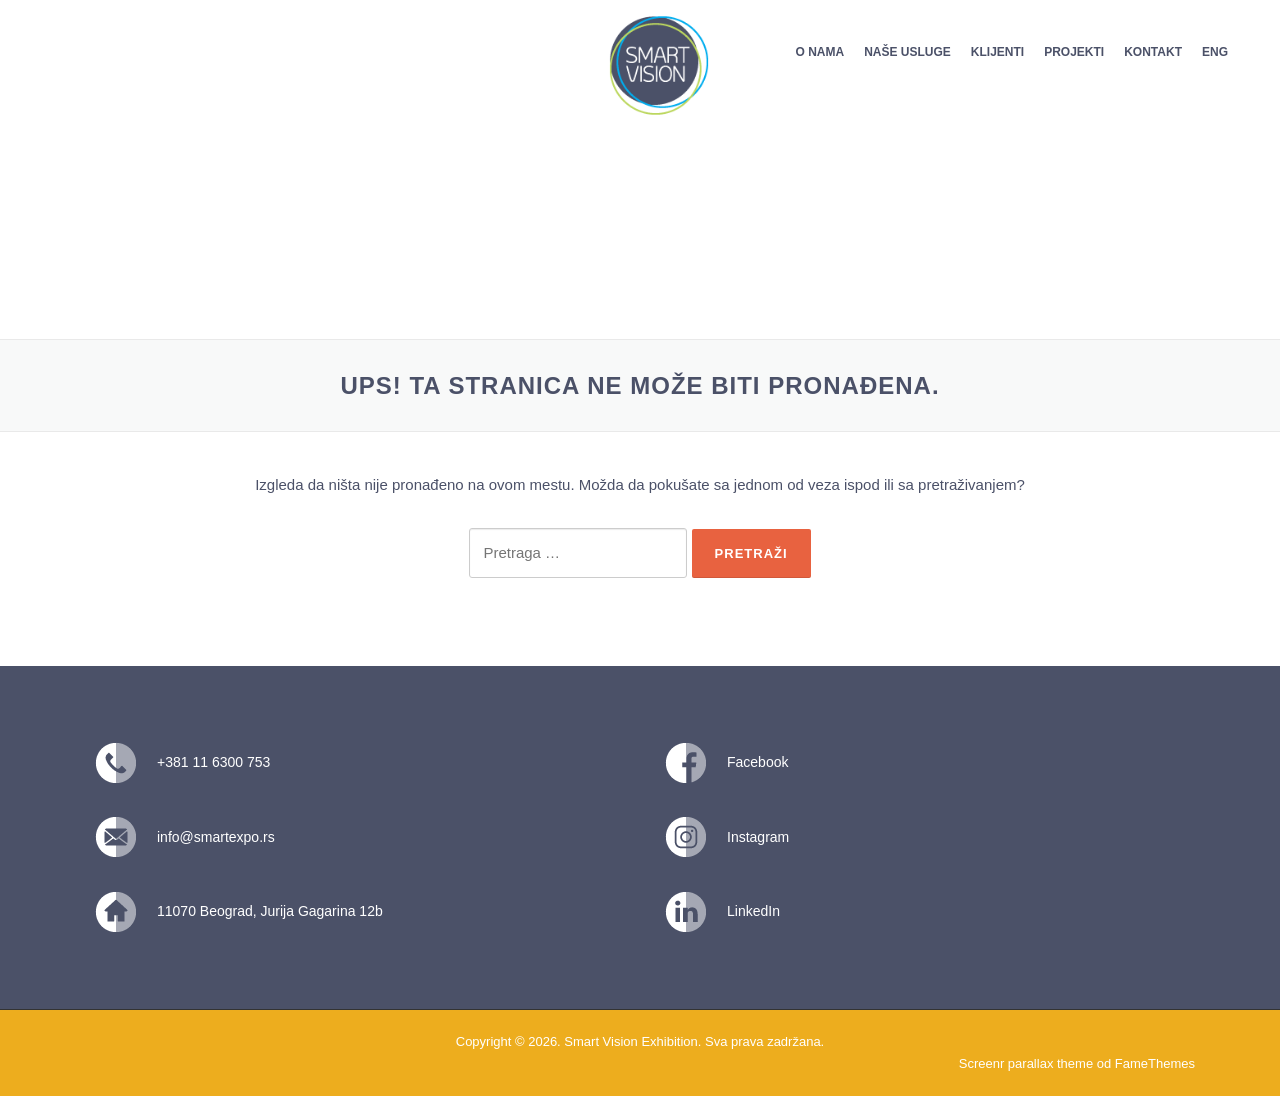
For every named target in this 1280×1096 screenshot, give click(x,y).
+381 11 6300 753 (213, 762)
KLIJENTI (997, 52)
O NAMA (819, 52)
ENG (1215, 52)
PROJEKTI (1074, 52)
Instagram (758, 837)
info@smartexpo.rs (216, 837)
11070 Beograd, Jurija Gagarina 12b (270, 911)
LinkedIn (753, 911)
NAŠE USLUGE (907, 52)
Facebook (757, 762)
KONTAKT (1153, 52)
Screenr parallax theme (1026, 1063)
